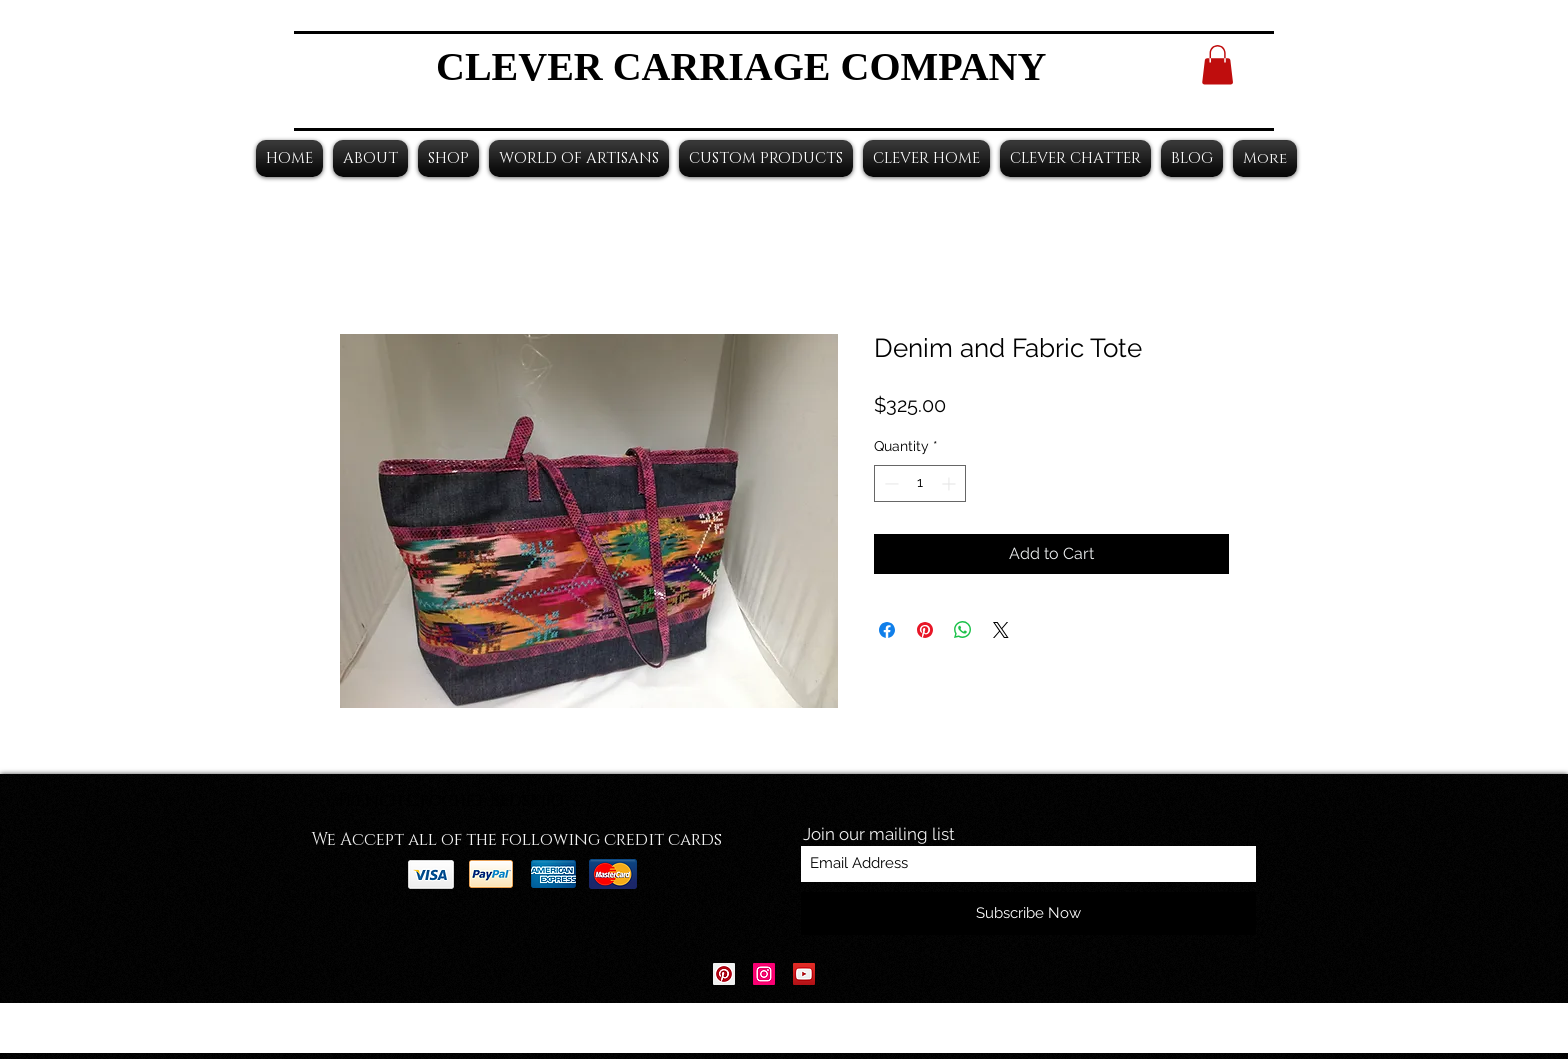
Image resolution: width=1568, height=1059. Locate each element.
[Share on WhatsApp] (963, 630)
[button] (1217, 64)
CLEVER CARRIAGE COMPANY (741, 66)
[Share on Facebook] (887, 630)
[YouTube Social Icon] (804, 974)
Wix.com (908, 1028)
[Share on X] (1001, 630)
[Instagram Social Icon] (764, 974)
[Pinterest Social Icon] (724, 974)
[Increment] (950, 483)
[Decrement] (889, 483)
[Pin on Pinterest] (925, 630)
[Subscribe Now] (1028, 913)
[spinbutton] (920, 483)
